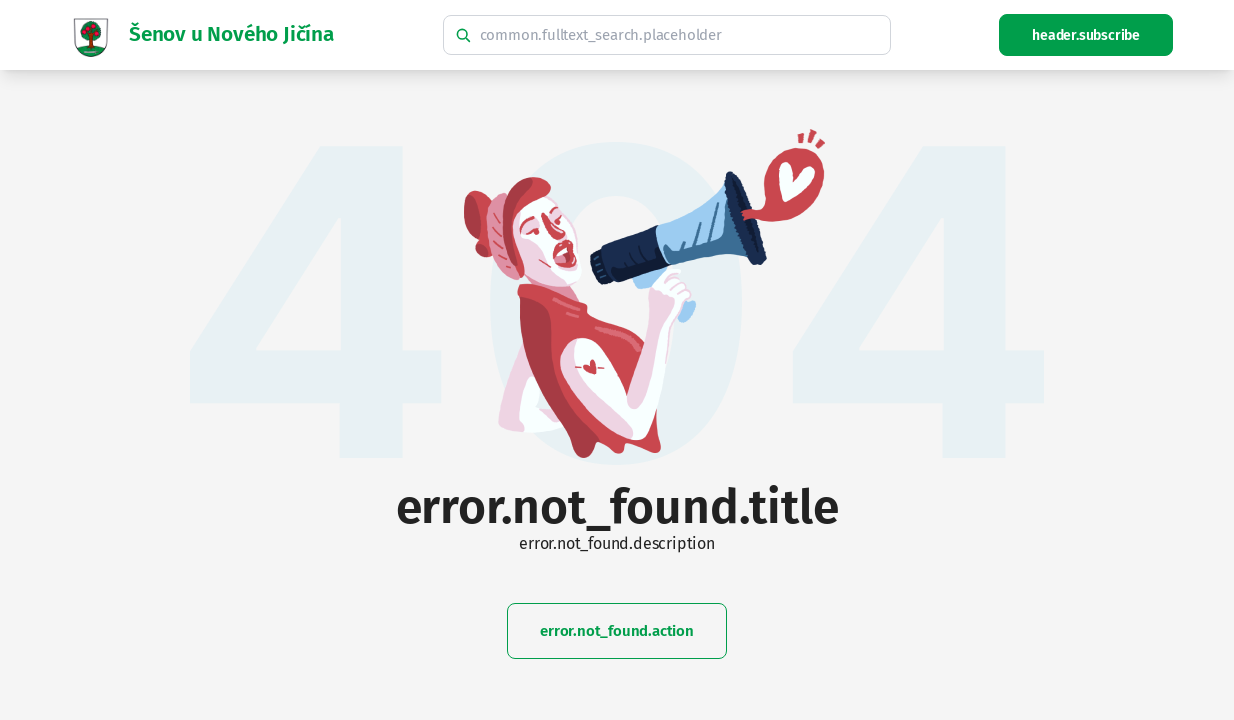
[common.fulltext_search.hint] (667, 35)
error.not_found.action (617, 631)
